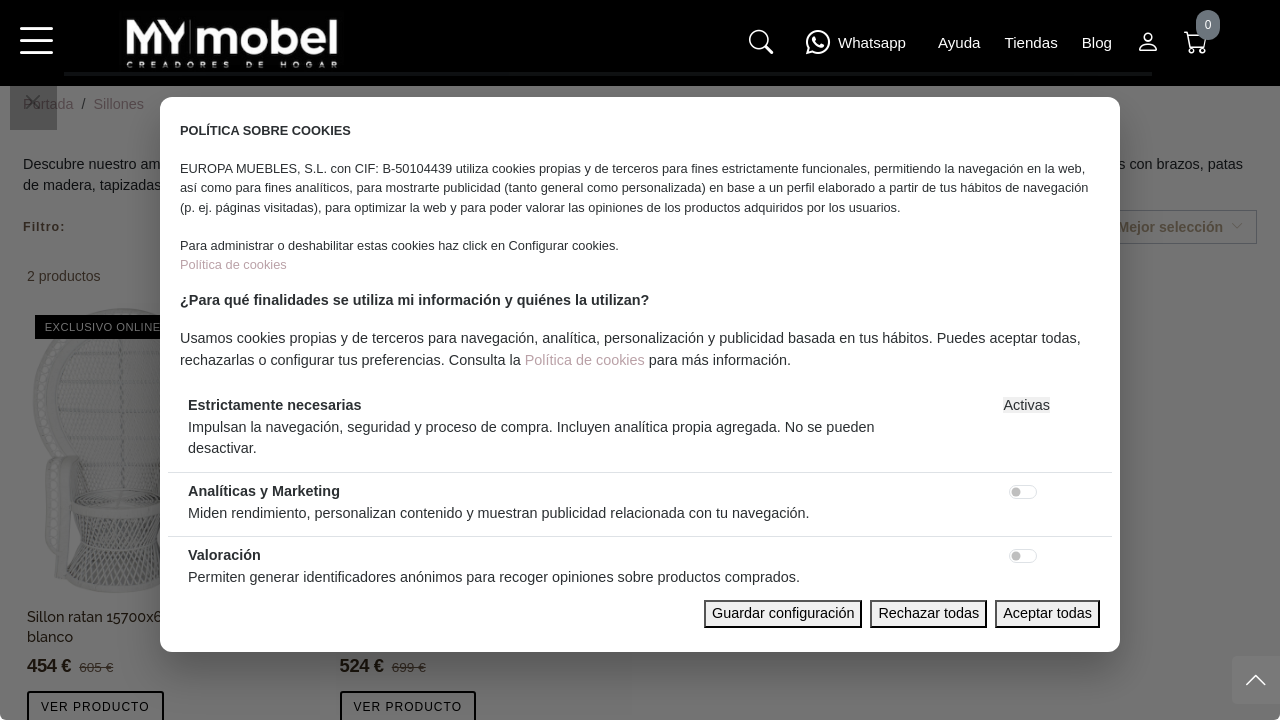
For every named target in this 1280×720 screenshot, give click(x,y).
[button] (36, 54)
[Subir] (1256, 680)
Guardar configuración (783, 613)
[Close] (33, 102)
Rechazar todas (928, 613)
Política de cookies (233, 264)
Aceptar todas (1047, 613)
